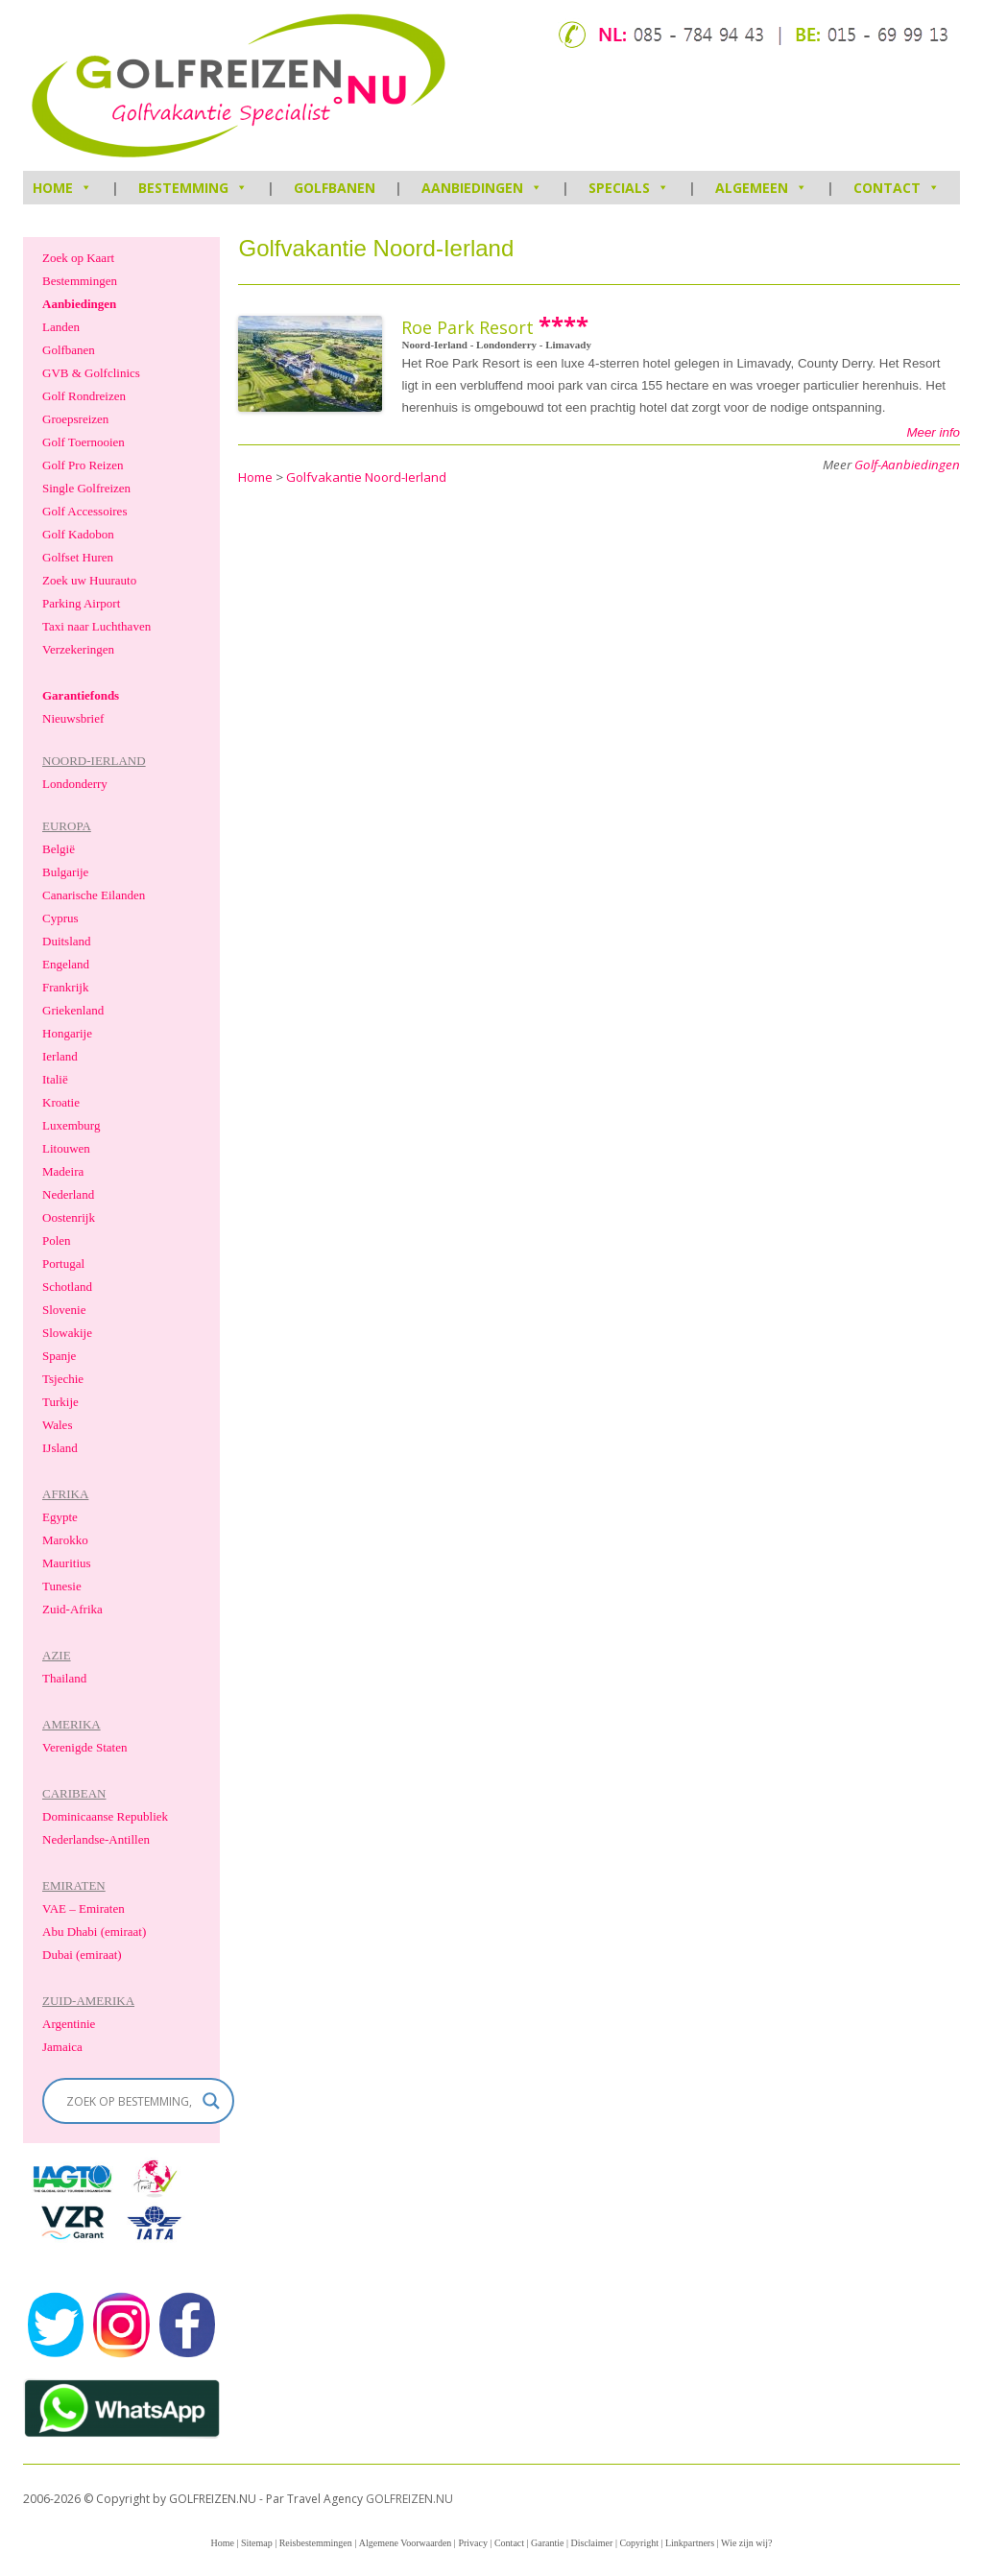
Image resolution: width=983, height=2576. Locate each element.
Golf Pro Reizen (82, 465)
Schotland (67, 1286)
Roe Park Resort (467, 327)
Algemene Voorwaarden (405, 2543)
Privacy (473, 2543)
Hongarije (67, 1033)
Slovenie (64, 1309)
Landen (61, 327)
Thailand (64, 1678)
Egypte (60, 1517)
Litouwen (66, 1148)
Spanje (59, 1355)
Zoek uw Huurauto (89, 580)
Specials (628, 187)
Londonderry (75, 783)
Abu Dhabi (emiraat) (94, 1931)
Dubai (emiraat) (82, 1954)
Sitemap (257, 2543)
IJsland (60, 1448)
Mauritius (66, 1563)
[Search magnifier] (211, 2100)
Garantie (547, 2543)
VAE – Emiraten (83, 1908)
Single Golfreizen (86, 488)
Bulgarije (65, 872)
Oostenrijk (68, 1217)
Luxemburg (71, 1125)
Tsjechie (63, 1378)
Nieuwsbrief (73, 718)
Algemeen (761, 187)
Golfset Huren (77, 557)
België (58, 849)
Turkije (60, 1402)
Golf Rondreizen (84, 396)
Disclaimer (592, 2543)
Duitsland (66, 941)
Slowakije (67, 1332)
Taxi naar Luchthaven (96, 626)
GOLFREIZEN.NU (409, 2499)
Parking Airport (81, 603)
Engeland (65, 964)
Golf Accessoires (84, 511)
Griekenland (73, 1010)
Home (221, 2543)
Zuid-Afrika (72, 1609)
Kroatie (61, 1102)
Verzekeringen (78, 649)
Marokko (65, 1540)
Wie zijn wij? (746, 2543)
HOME (62, 187)
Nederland (68, 1194)
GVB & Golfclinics (91, 373)
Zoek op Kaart (78, 257)
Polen (56, 1240)
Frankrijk (65, 987)
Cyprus (60, 918)
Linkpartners (689, 2543)
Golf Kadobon (78, 534)
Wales (57, 1425)
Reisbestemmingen (315, 2543)
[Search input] (129, 2100)
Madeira (63, 1171)
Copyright (639, 2543)
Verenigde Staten (84, 1747)
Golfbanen (334, 188)
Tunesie (62, 1586)
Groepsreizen (75, 419)
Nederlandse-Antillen (96, 1839)
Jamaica (62, 2046)
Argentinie (68, 2023)
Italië (55, 1079)
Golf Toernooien (83, 442)
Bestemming (193, 187)
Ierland (60, 1056)
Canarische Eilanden (93, 895)
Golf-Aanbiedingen (907, 464)
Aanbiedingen (481, 187)
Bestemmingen (79, 281)
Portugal (63, 1263)
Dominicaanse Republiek (105, 1816)
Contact (896, 187)
